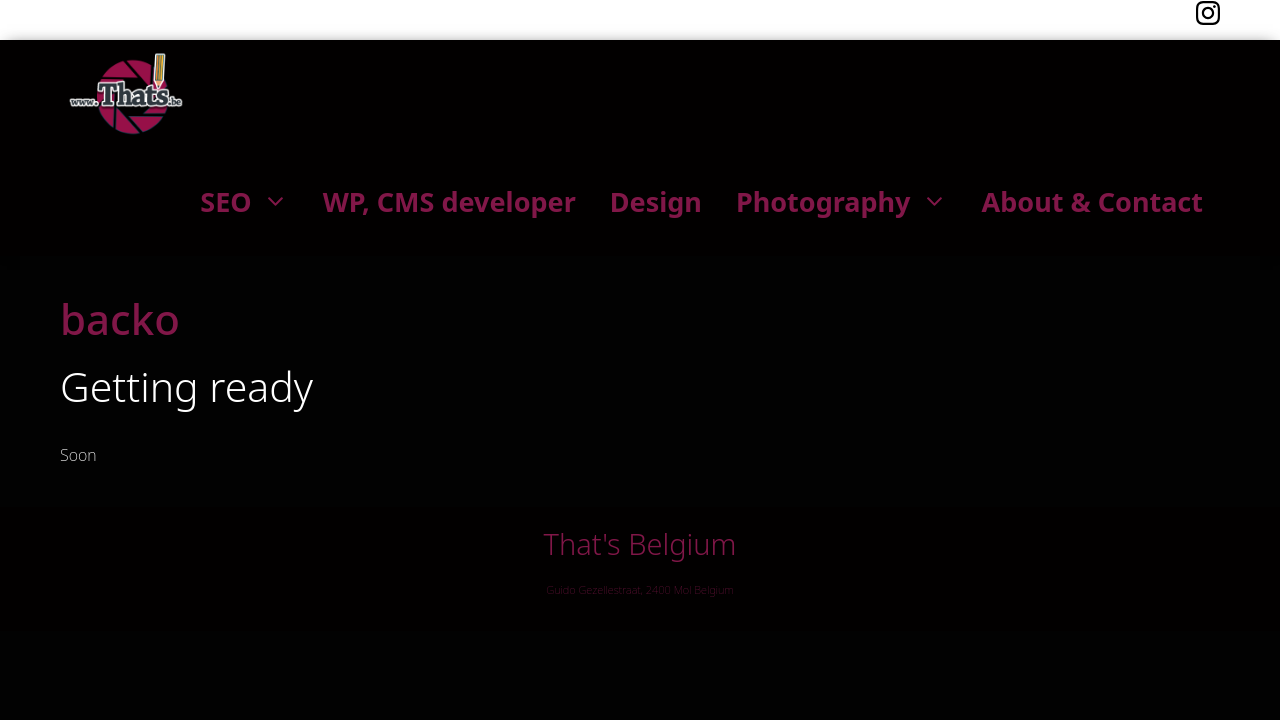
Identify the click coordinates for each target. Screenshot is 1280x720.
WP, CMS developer (449, 201)
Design (656, 201)
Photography (850, 202)
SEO (252, 202)
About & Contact (1092, 201)
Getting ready (186, 386)
